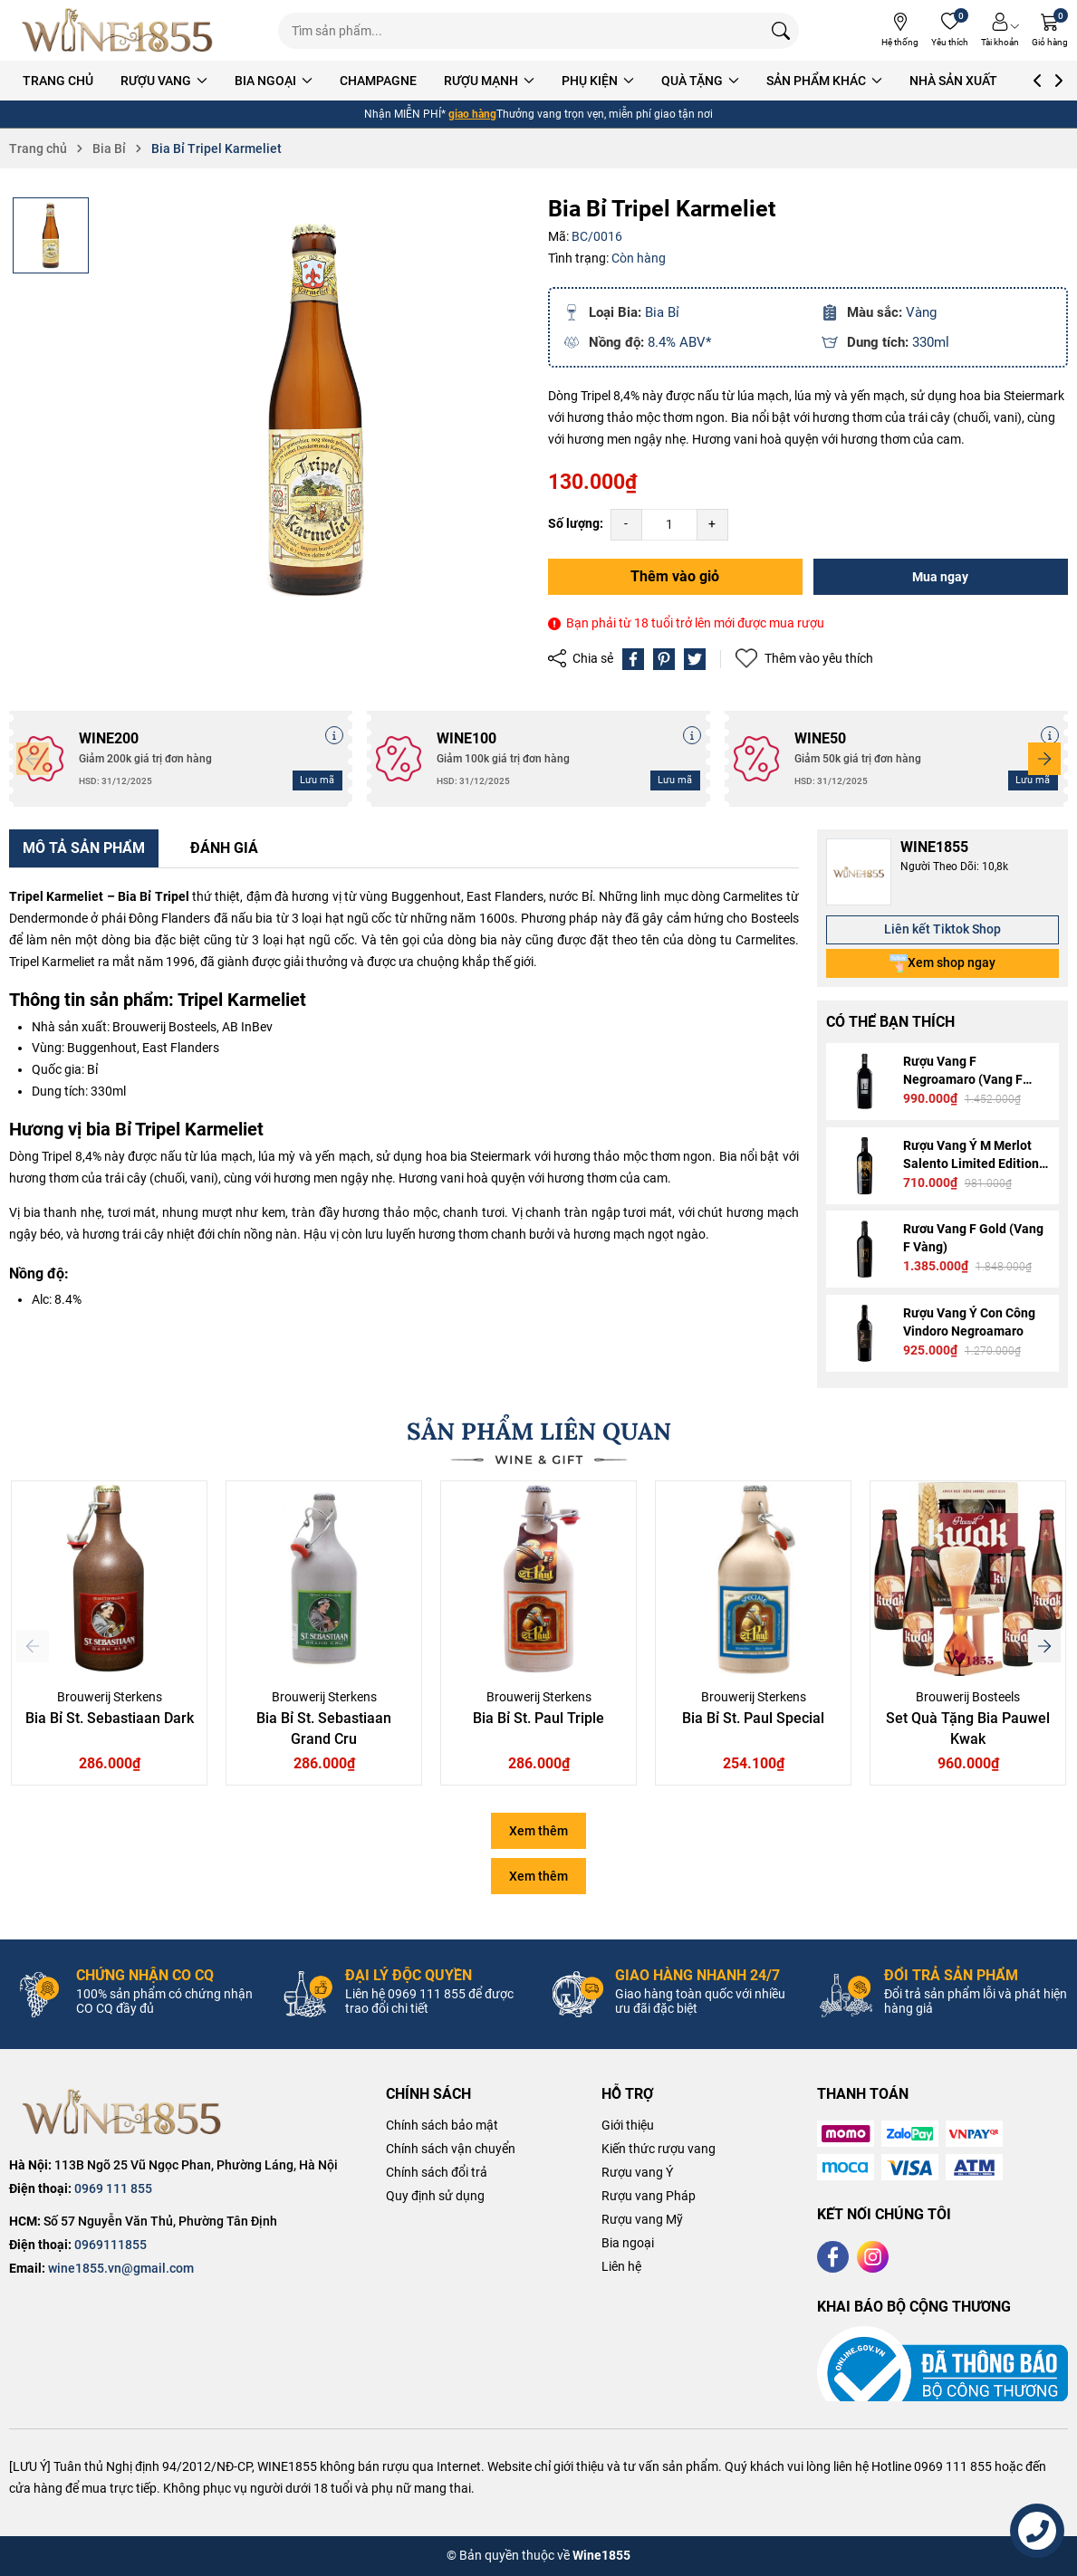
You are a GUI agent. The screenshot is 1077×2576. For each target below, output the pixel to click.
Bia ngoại (627, 2243)
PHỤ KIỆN (598, 80)
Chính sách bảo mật (442, 2125)
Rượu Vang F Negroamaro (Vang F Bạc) (963, 1079)
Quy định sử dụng (435, 2195)
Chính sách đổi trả (436, 2172)
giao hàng (472, 114)
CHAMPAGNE (378, 80)
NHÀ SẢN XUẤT (953, 80)
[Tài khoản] (1000, 30)
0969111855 (110, 2244)
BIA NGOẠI (274, 80)
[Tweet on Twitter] (695, 659)
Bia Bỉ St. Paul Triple (538, 1718)
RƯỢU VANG (163, 80)
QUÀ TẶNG (700, 80)
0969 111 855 (113, 2188)
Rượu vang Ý (637, 2172)
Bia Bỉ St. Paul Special (753, 1718)
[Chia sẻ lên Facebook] (633, 659)
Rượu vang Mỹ (642, 2219)
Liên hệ (621, 2266)
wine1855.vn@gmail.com (121, 2268)
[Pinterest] (664, 659)
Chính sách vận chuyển (450, 2148)
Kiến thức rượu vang (658, 2148)
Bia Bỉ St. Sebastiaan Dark (109, 1718)
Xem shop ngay (942, 963)
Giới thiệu (627, 2125)
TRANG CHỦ (58, 80)
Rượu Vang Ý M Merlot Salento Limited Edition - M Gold (974, 1163)
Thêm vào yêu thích (804, 658)
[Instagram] (873, 2257)
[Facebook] (833, 2257)
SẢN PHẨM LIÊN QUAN (539, 1431)
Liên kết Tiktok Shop (942, 929)
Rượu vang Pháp (648, 2195)
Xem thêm (538, 1831)
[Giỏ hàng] (1050, 30)
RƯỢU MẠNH (489, 80)
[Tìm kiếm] (781, 31)
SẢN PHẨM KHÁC (824, 80)
